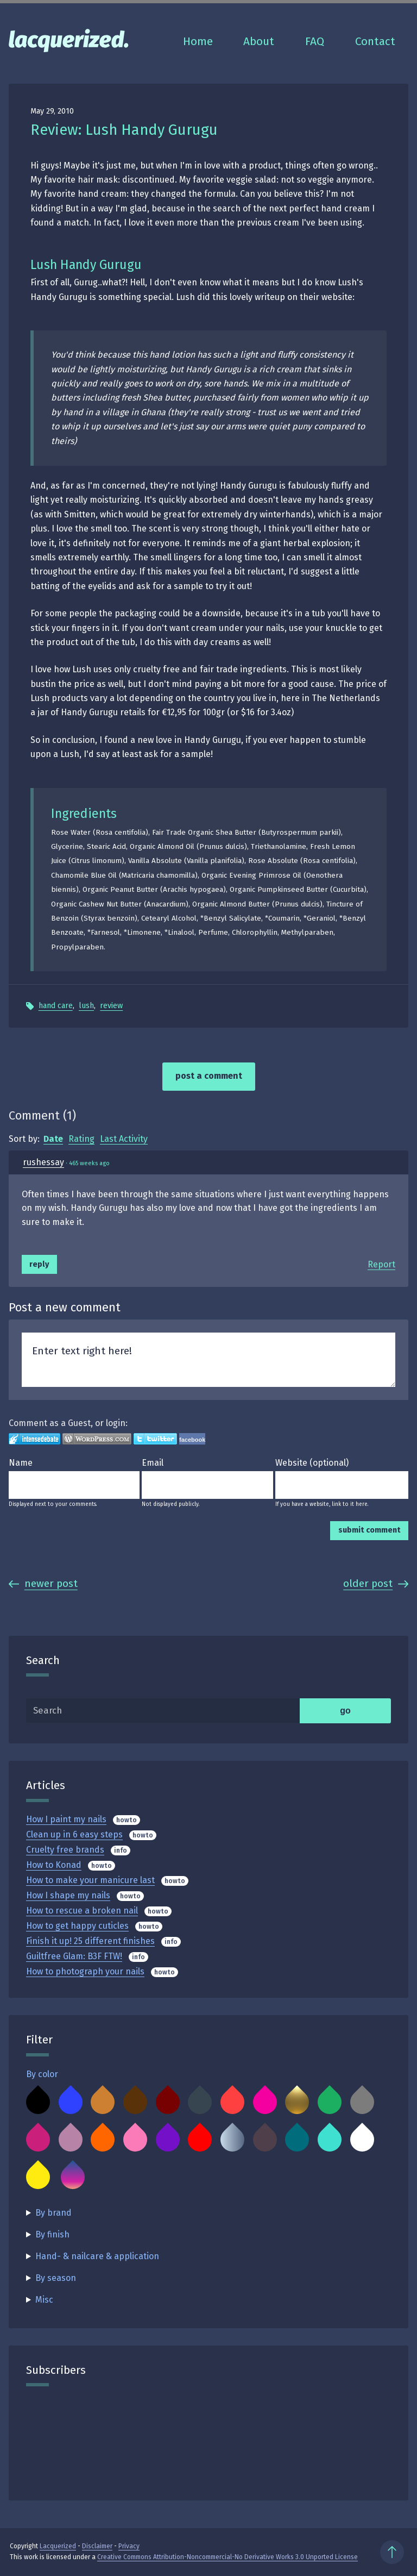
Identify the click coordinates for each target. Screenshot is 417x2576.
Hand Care (56, 1005)
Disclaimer (97, 2546)
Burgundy (168, 2102)
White (362, 2139)
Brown (135, 2102)
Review (111, 1005)
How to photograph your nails (85, 1971)
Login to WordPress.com (96, 1439)
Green (329, 2102)
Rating (81, 1139)
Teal (297, 2139)
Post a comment (208, 1076)
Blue (70, 2102)
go (345, 1710)
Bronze (102, 2102)
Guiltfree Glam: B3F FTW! (74, 1956)
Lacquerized (58, 2546)
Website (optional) (312, 1463)
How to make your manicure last (90, 1880)
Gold (297, 2102)
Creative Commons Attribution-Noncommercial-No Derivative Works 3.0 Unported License (227, 2557)
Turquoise (329, 2139)
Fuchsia (265, 2102)
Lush (86, 1005)
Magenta (38, 2139)
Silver (232, 2139)
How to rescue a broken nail (82, 1910)
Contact (375, 41)
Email (152, 1463)
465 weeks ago (89, 1163)
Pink (135, 2139)
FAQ (314, 41)
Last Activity (124, 1139)
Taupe (265, 2139)
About (258, 41)
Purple (168, 2139)
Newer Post (43, 1583)
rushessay (43, 1162)
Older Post (375, 1583)
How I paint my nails (66, 1819)
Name (21, 1463)
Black (38, 2102)
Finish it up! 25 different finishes (90, 1941)
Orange (102, 2139)
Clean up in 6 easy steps (74, 1834)
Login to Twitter (155, 1439)
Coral (232, 2102)
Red (200, 2139)
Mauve (70, 2139)
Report (381, 1264)
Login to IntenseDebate (34, 1439)
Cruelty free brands (65, 1850)
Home (198, 41)
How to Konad (53, 1865)
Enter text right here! (208, 1360)
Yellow (38, 2177)
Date (53, 1139)
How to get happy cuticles (77, 1926)
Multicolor (73, 2177)
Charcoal (200, 2102)
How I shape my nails (68, 1895)
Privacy (129, 2546)
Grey (362, 2102)
